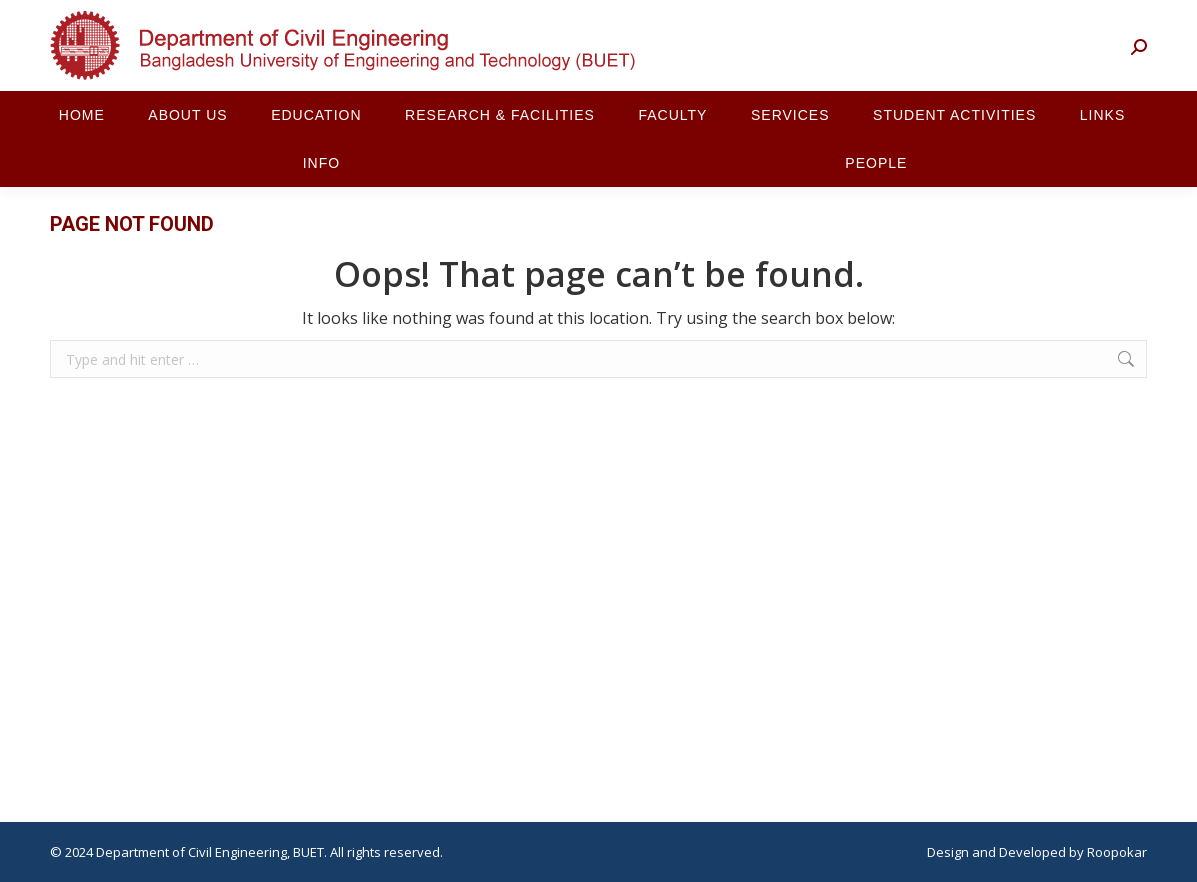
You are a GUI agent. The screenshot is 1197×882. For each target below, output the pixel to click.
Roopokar (1117, 852)
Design (948, 852)
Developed (1032, 852)
